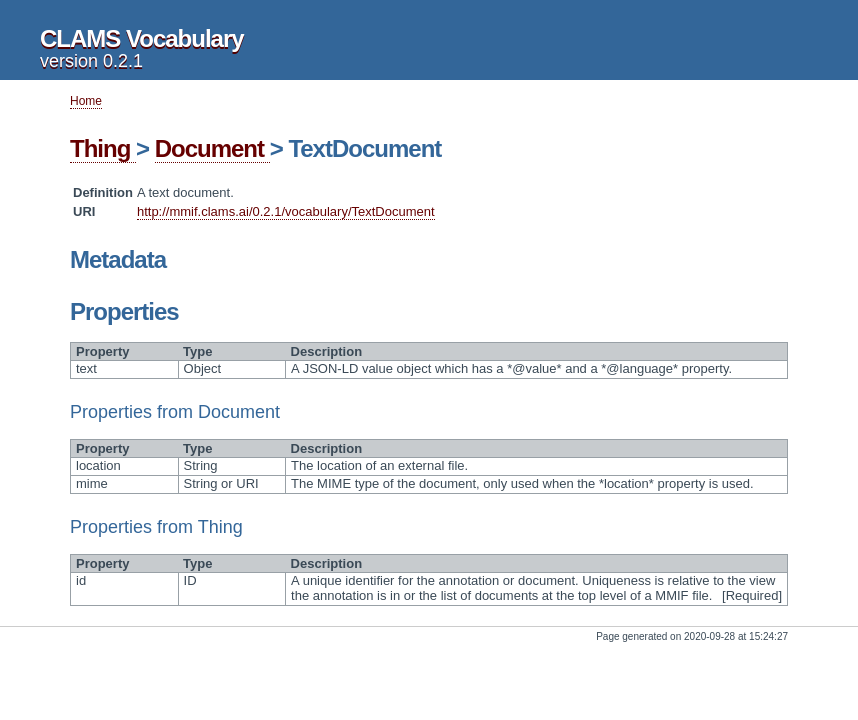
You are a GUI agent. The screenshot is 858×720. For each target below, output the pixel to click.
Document (212, 148)
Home (86, 101)
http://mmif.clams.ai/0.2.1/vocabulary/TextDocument (286, 211)
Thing (103, 148)
